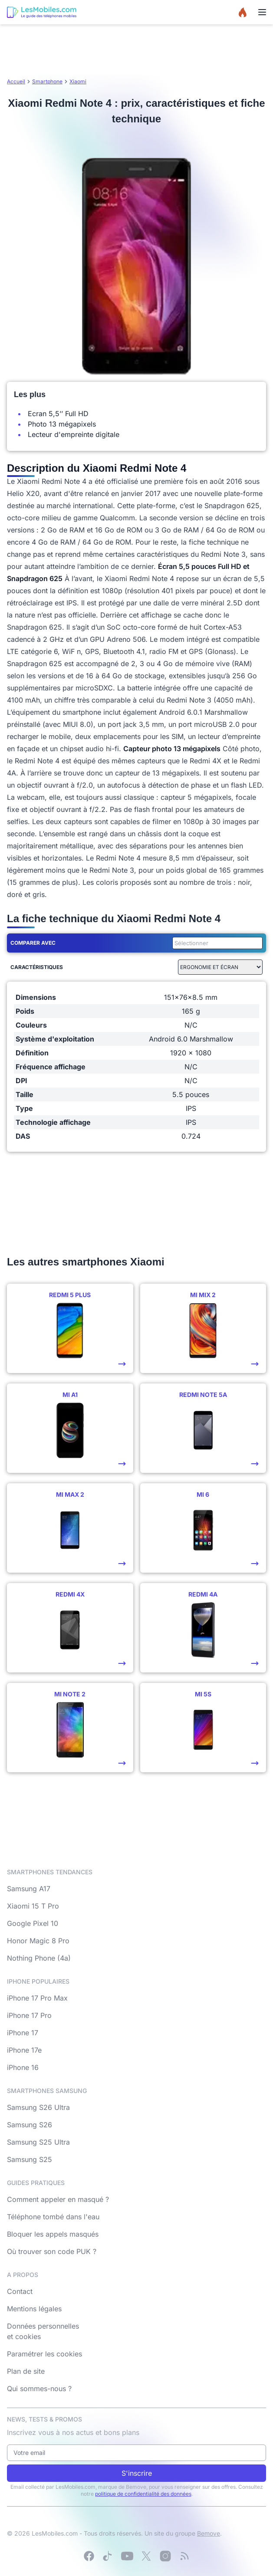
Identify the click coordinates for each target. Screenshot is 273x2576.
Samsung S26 (29, 2124)
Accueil (16, 81)
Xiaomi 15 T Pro (33, 1906)
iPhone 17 (22, 2032)
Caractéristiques (36, 967)
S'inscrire (137, 2473)
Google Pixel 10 (32, 1923)
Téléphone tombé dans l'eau (53, 2216)
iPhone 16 (23, 2067)
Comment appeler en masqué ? (58, 2199)
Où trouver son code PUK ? (51, 2251)
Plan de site (26, 2371)
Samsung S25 (29, 2159)
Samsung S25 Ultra (38, 2142)
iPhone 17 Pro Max (37, 1998)
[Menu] (262, 12)
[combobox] (215, 943)
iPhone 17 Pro (29, 2015)
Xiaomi (77, 81)
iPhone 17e (24, 2050)
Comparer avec (33, 943)
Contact (20, 2291)
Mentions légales (34, 2308)
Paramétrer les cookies (44, 2353)
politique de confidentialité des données (143, 2494)
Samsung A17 (28, 1888)
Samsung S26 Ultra (38, 2107)
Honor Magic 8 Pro (38, 1940)
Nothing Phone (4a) (39, 1958)
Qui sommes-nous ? (39, 2388)
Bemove (208, 2533)
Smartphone (47, 81)
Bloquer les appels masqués (53, 2234)
